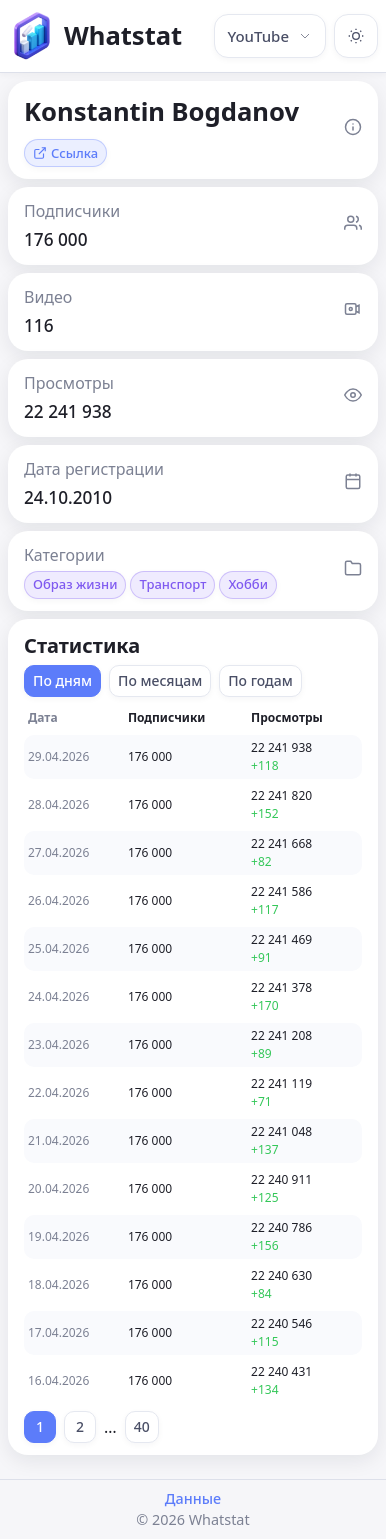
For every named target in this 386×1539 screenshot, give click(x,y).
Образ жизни (75, 584)
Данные (193, 1498)
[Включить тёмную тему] (356, 36)
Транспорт (172, 584)
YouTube (270, 36)
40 (142, 1426)
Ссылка (65, 153)
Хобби (248, 584)
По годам (260, 680)
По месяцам (160, 680)
